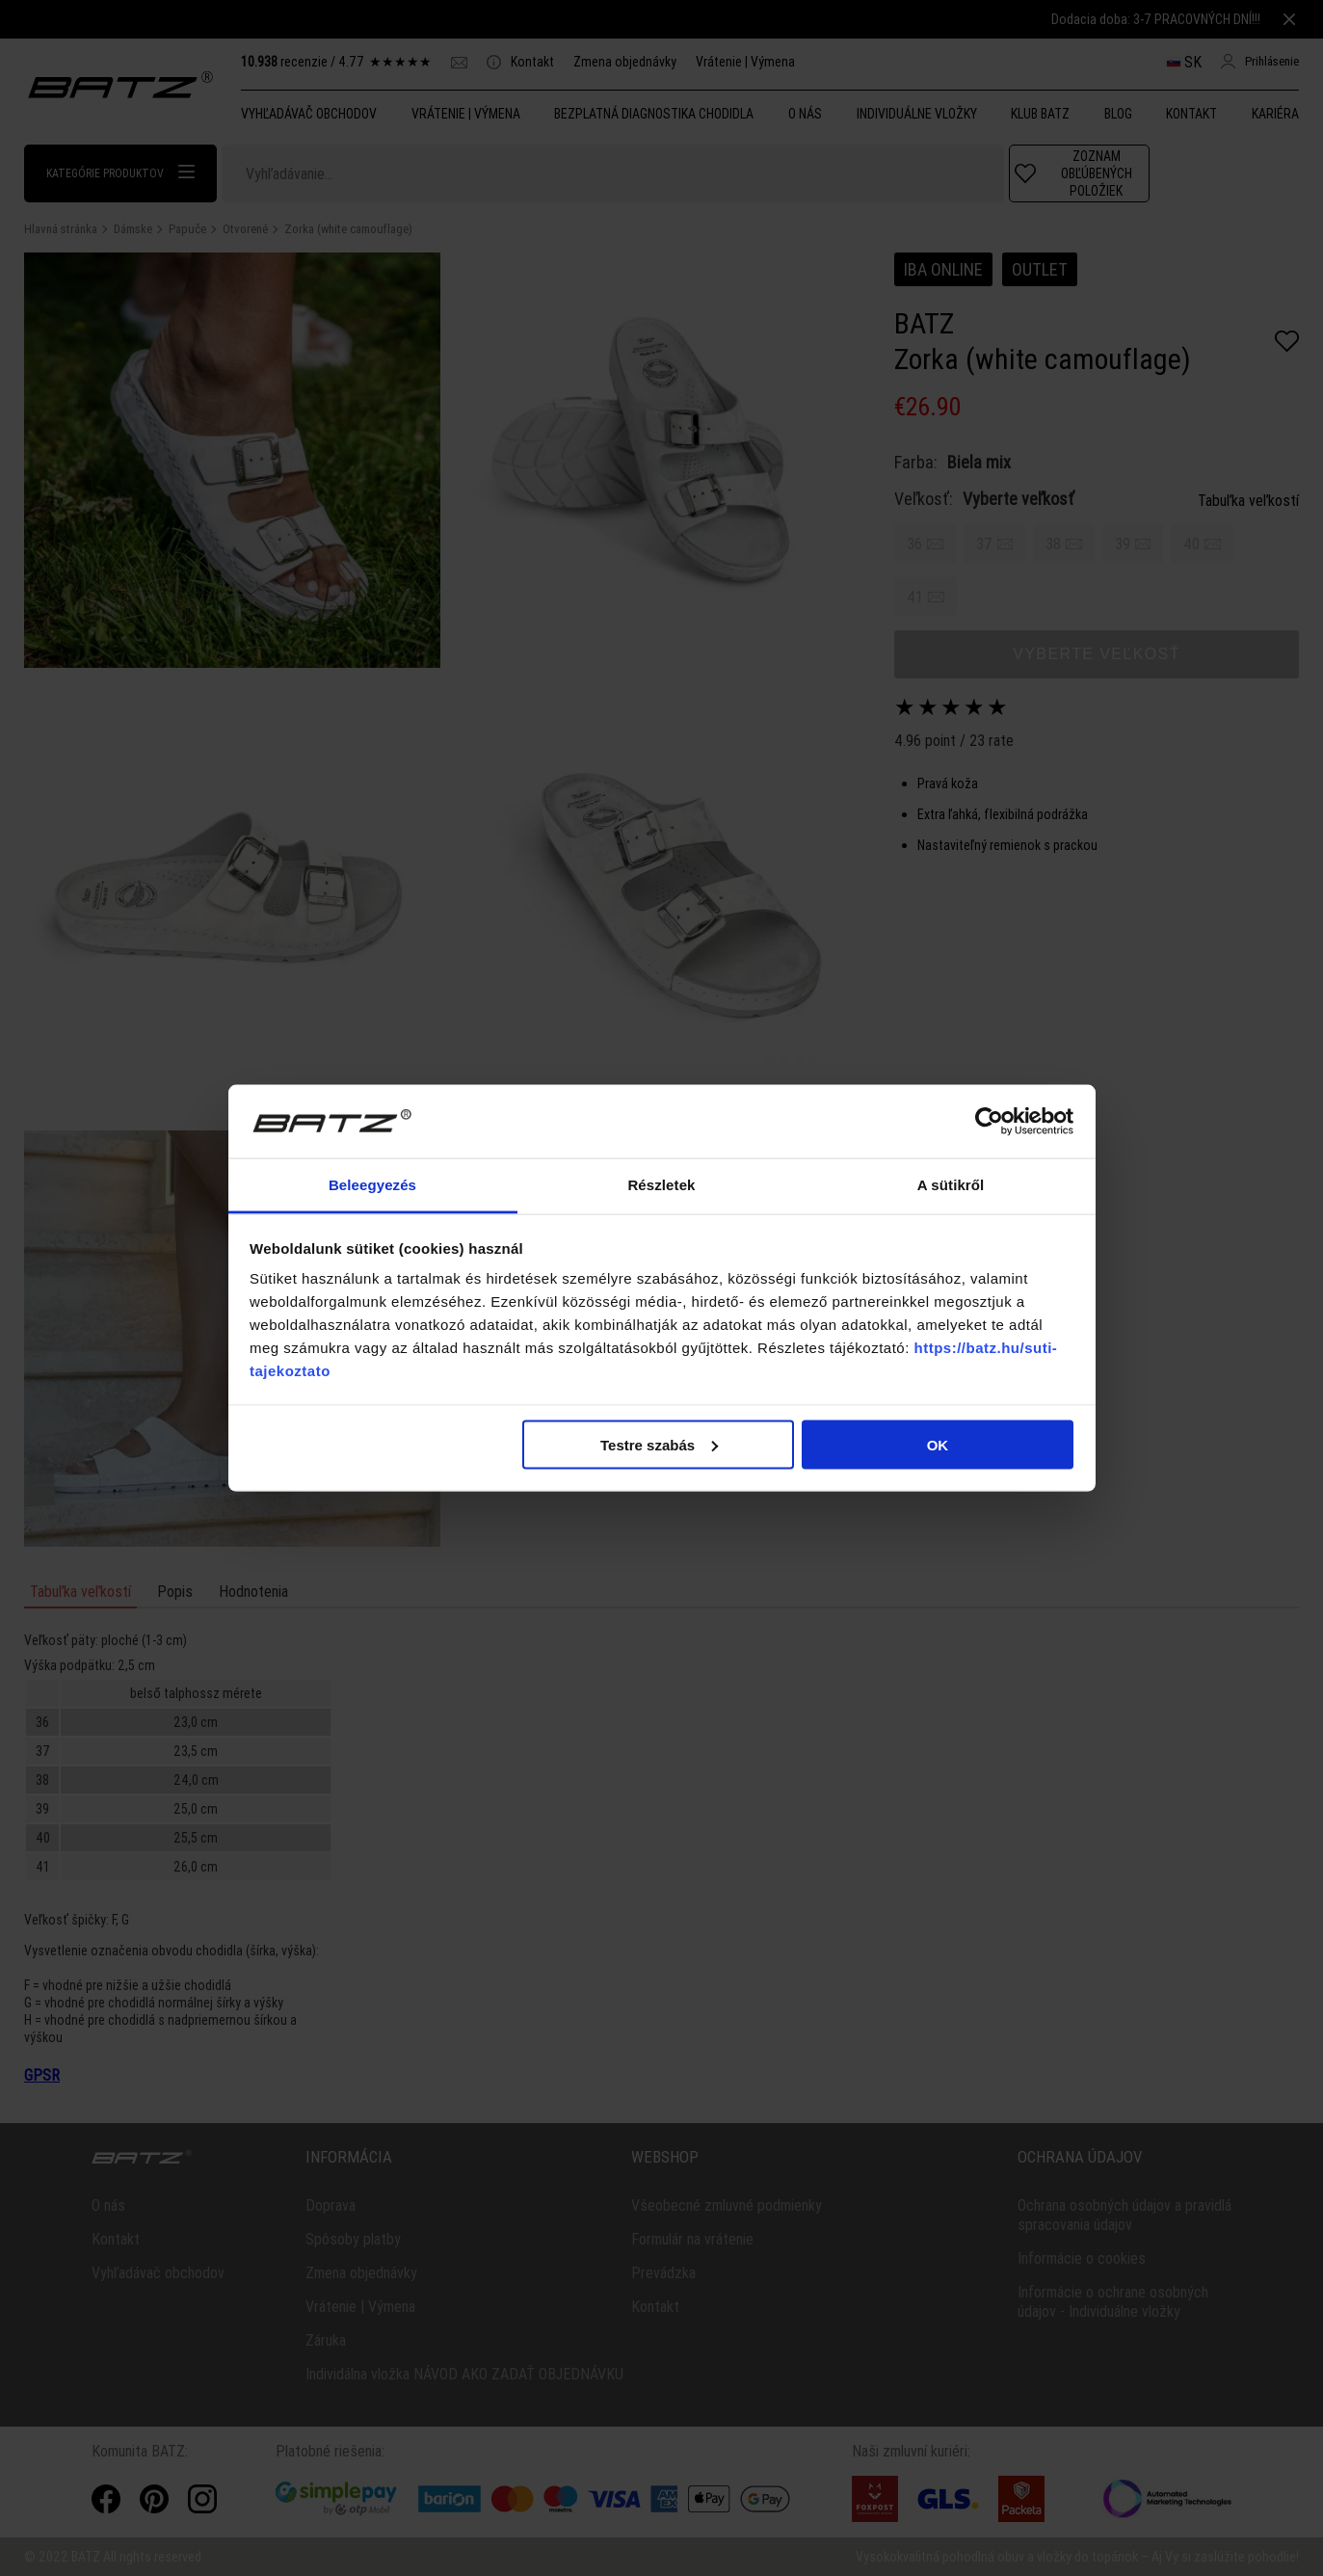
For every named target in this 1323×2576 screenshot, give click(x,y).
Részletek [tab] (661, 1185)
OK (938, 1444)
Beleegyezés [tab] (372, 1185)
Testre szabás (659, 1444)
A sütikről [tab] (951, 1185)
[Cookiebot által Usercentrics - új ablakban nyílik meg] (989, 1121)
